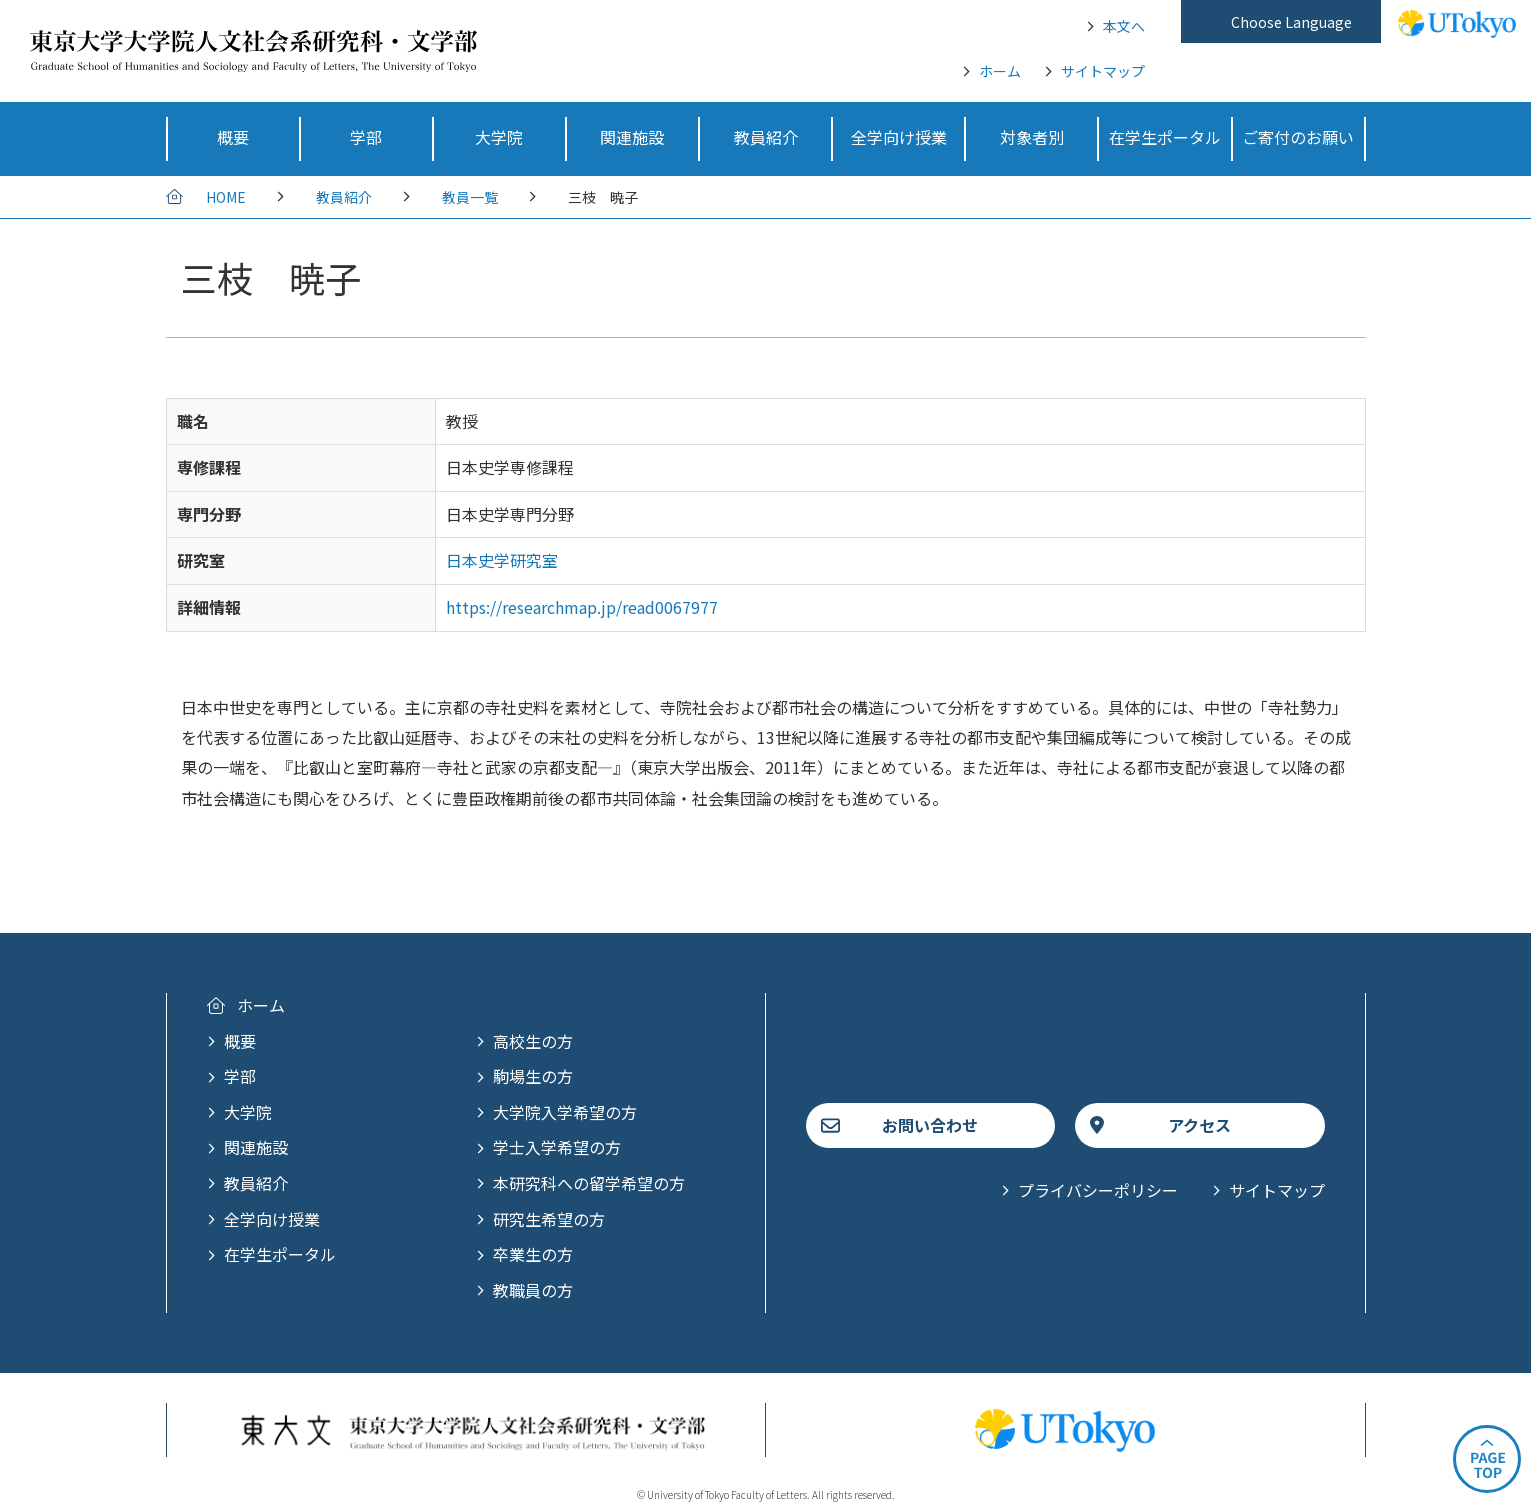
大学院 (248, 1112)
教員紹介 (344, 197)
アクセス (1199, 1125)
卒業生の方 (533, 1254)
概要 (240, 1041)
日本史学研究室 (502, 560)
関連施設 (256, 1147)
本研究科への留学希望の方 (589, 1183)
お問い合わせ (930, 1125)
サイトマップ (1103, 71)
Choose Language (1291, 22)
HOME (226, 197)
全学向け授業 (272, 1219)
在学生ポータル (280, 1254)
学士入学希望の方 (557, 1147)
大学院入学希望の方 (565, 1112)
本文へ (1124, 26)
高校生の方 (533, 1041)
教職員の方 (533, 1290)
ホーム (1000, 71)
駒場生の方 (533, 1076)
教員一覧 (470, 197)
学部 (240, 1076)
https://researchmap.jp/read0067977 (582, 607)
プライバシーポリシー (1098, 1190)
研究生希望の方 (549, 1219)
